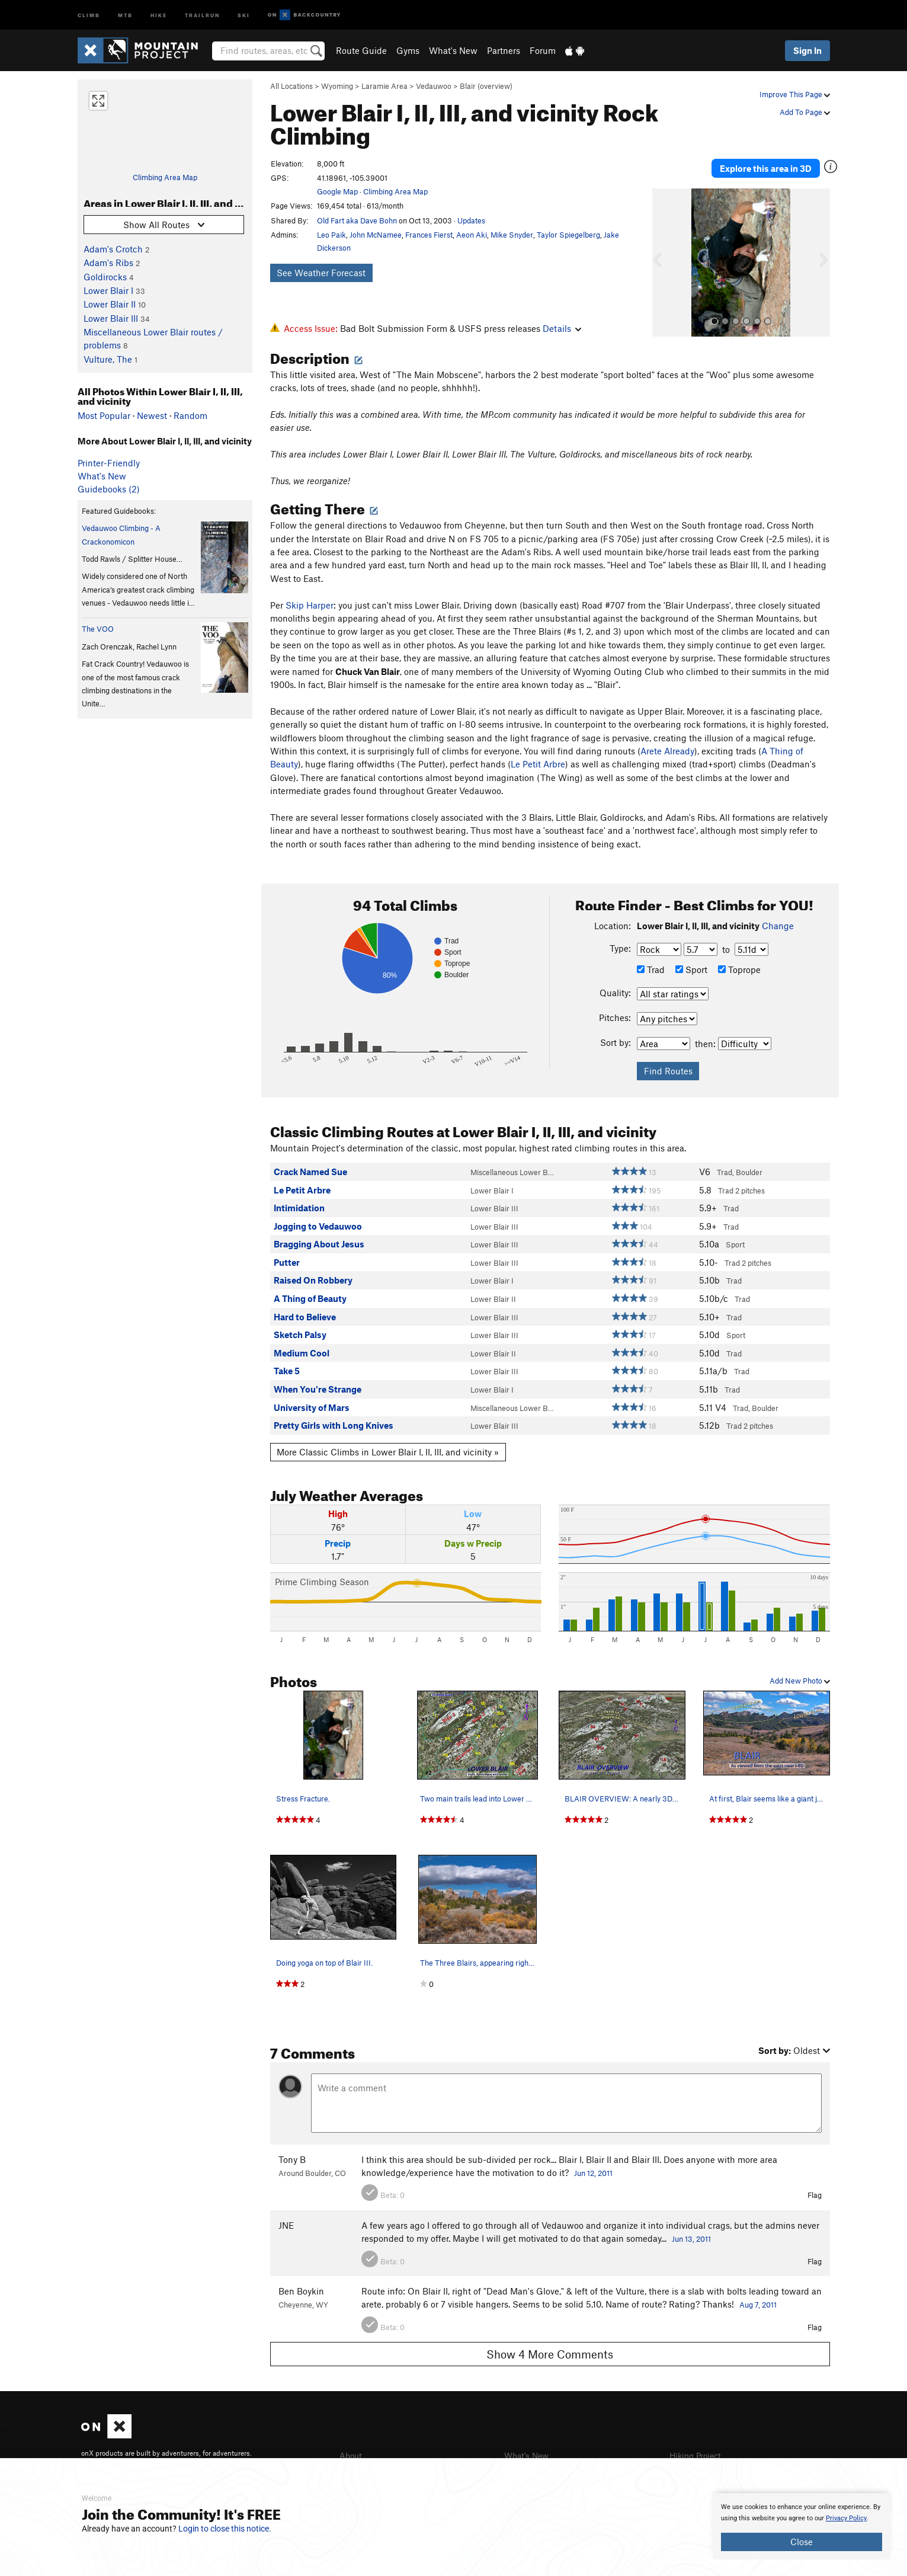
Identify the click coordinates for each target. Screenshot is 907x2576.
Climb (89, 14)
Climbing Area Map (165, 177)
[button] (664, 255)
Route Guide (361, 50)
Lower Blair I (108, 290)
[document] (801, 2526)
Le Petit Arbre (538, 764)
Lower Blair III (111, 318)
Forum (543, 50)
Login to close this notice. (224, 2528)
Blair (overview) (486, 86)
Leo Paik (331, 234)
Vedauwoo (433, 86)
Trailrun (202, 14)
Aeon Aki (471, 234)
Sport (691, 969)
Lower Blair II (110, 304)
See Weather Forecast (321, 272)
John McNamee (376, 234)
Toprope (739, 969)
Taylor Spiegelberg (568, 234)
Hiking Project (697, 2454)
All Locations (291, 86)
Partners (503, 50)
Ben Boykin (301, 2290)
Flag (814, 2195)
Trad (651, 969)
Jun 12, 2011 (593, 2172)
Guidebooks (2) (109, 489)
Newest (152, 415)
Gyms (407, 50)
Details (562, 328)
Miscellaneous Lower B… (512, 1171)
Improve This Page (794, 94)
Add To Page (805, 112)
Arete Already (667, 750)
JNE (286, 2224)
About (351, 2454)
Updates (471, 220)
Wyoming (337, 86)
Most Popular (104, 415)
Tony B (292, 2158)
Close (801, 2541)
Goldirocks (105, 276)
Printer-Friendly (109, 462)
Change (778, 925)
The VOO (98, 628)
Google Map (337, 191)
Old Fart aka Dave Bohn (357, 220)
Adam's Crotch (113, 249)
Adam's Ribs (108, 262)
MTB (125, 14)
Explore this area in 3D (775, 164)
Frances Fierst (429, 234)
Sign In (807, 50)
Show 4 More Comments (549, 2353)
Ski (244, 14)
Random (190, 415)
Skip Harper (310, 604)
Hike (158, 14)
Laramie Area (384, 86)
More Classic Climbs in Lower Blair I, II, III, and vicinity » (388, 1451)
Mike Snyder (512, 234)
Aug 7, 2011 (758, 2304)
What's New (453, 50)
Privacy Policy (846, 2518)
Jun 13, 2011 (691, 2239)
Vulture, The (108, 359)
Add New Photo (800, 1680)
